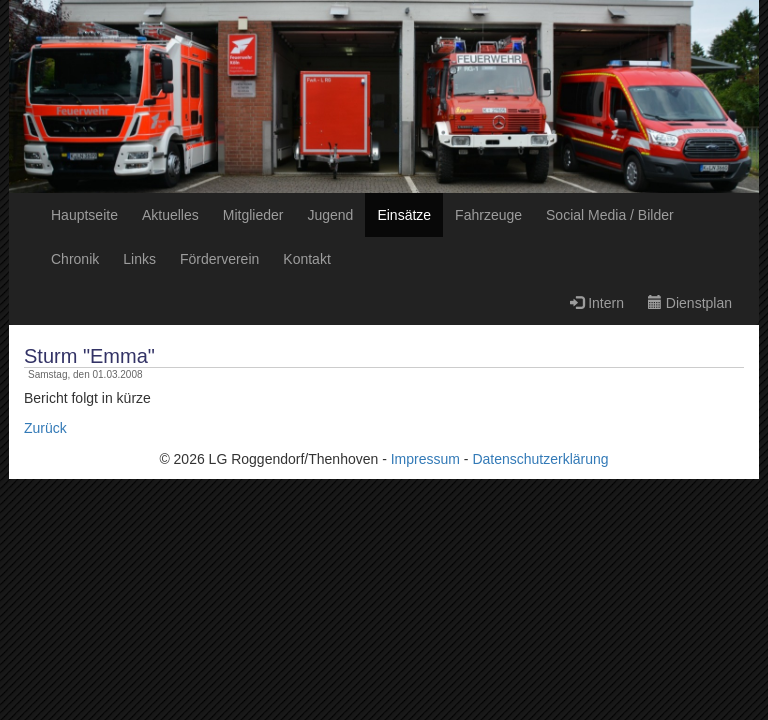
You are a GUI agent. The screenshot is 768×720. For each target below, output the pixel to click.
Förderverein (219, 259)
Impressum (425, 459)
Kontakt (306, 259)
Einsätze (404, 215)
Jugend (330, 215)
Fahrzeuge (488, 215)
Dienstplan (690, 303)
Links (139, 259)
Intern (597, 303)
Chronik (75, 259)
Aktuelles (170, 215)
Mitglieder (253, 215)
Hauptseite (84, 215)
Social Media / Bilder (610, 215)
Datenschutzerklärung (540, 459)
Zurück (45, 428)
